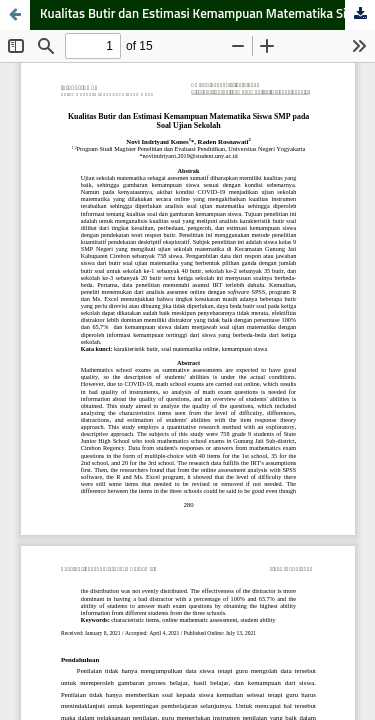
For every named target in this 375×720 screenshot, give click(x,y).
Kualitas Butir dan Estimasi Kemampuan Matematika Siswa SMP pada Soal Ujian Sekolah (207, 14)
